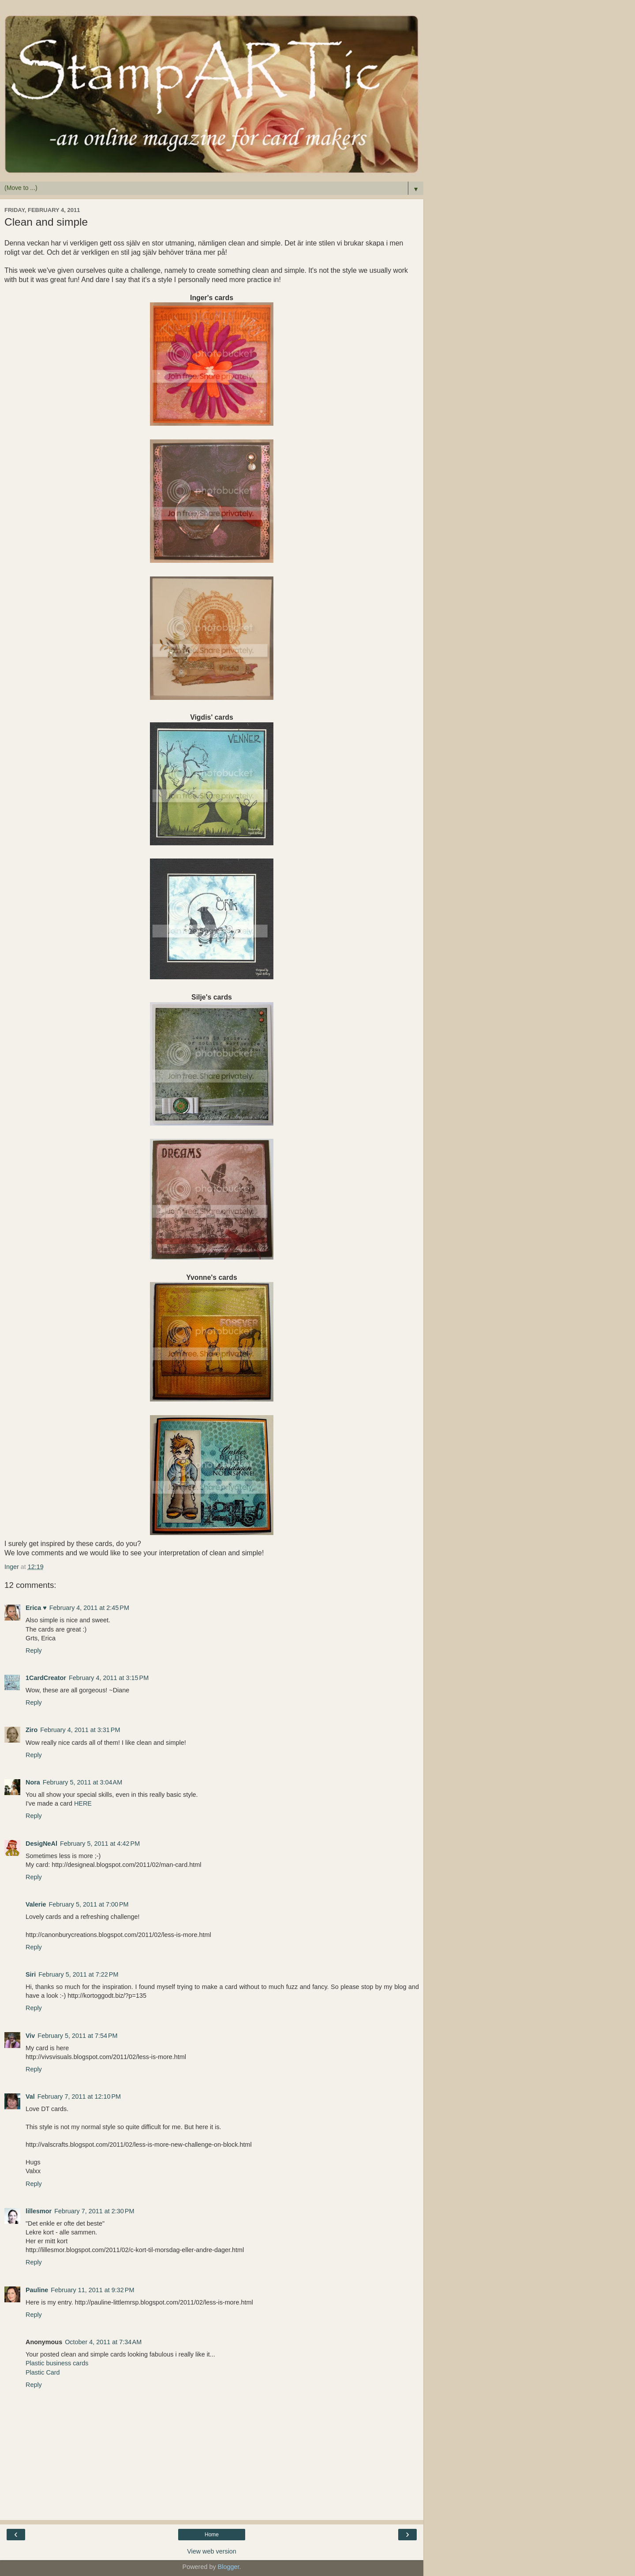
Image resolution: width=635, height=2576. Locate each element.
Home (212, 2534)
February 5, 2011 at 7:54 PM (77, 2035)
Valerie (36, 1904)
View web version (211, 2551)
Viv (30, 2035)
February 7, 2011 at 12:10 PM (79, 2096)
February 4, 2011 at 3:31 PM (80, 1729)
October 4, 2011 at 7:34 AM (103, 2342)
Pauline (37, 2289)
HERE (83, 1803)
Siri (31, 1974)
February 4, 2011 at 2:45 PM (89, 1607)
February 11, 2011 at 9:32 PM (92, 2289)
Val (30, 2096)
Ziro (31, 1729)
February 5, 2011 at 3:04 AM (82, 1782)
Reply (34, 1650)
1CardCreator (46, 1677)
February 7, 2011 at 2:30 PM (94, 2211)
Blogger (228, 2566)
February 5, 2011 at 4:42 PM (100, 1843)
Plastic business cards (57, 2363)
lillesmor (39, 2211)
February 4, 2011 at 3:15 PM (109, 1677)
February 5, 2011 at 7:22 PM (78, 1974)
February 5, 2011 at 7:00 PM (88, 1904)
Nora (33, 1782)
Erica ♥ (36, 1607)
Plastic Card (43, 2372)
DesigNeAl (41, 1843)
